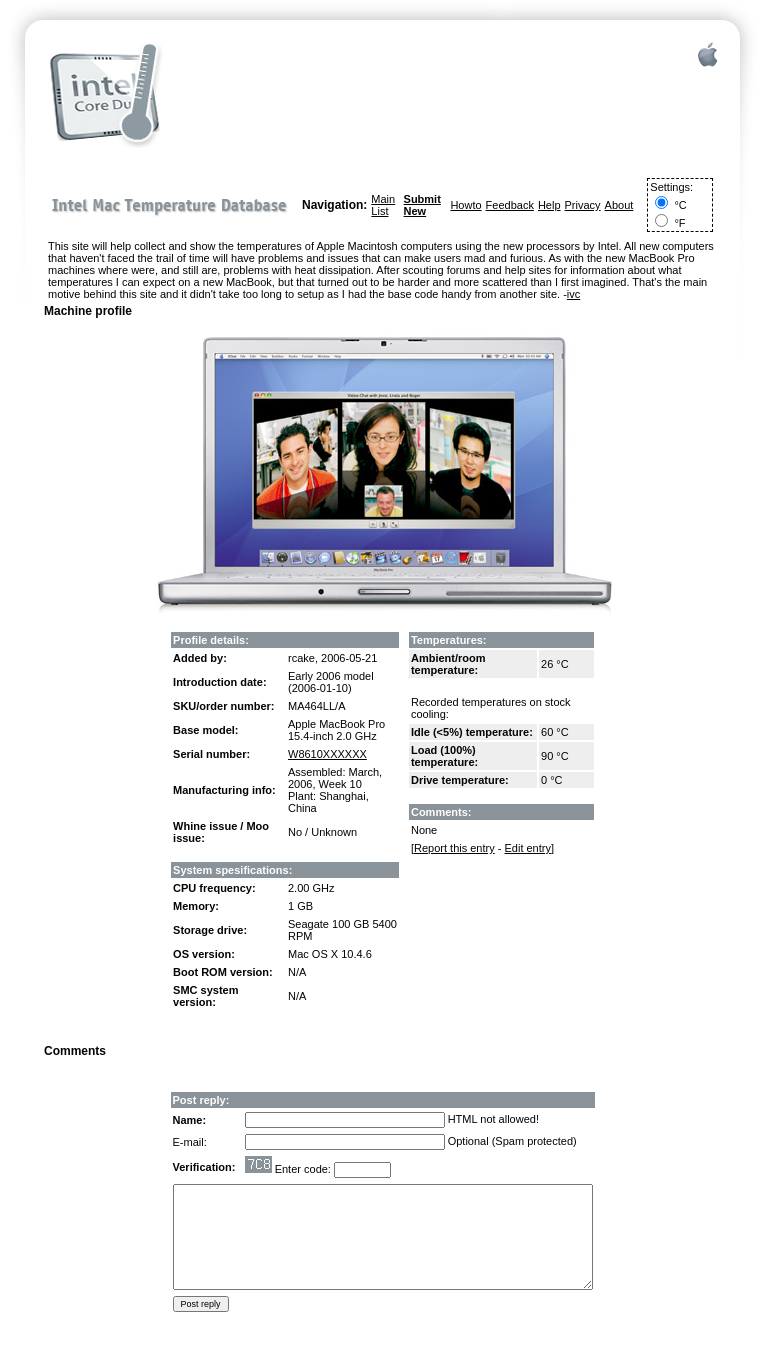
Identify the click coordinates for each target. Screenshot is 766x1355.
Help (549, 205)
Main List (383, 205)
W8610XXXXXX (327, 754)
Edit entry (527, 848)
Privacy (583, 205)
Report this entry (454, 848)
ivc (573, 294)
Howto (465, 205)
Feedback (510, 205)
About (619, 205)
